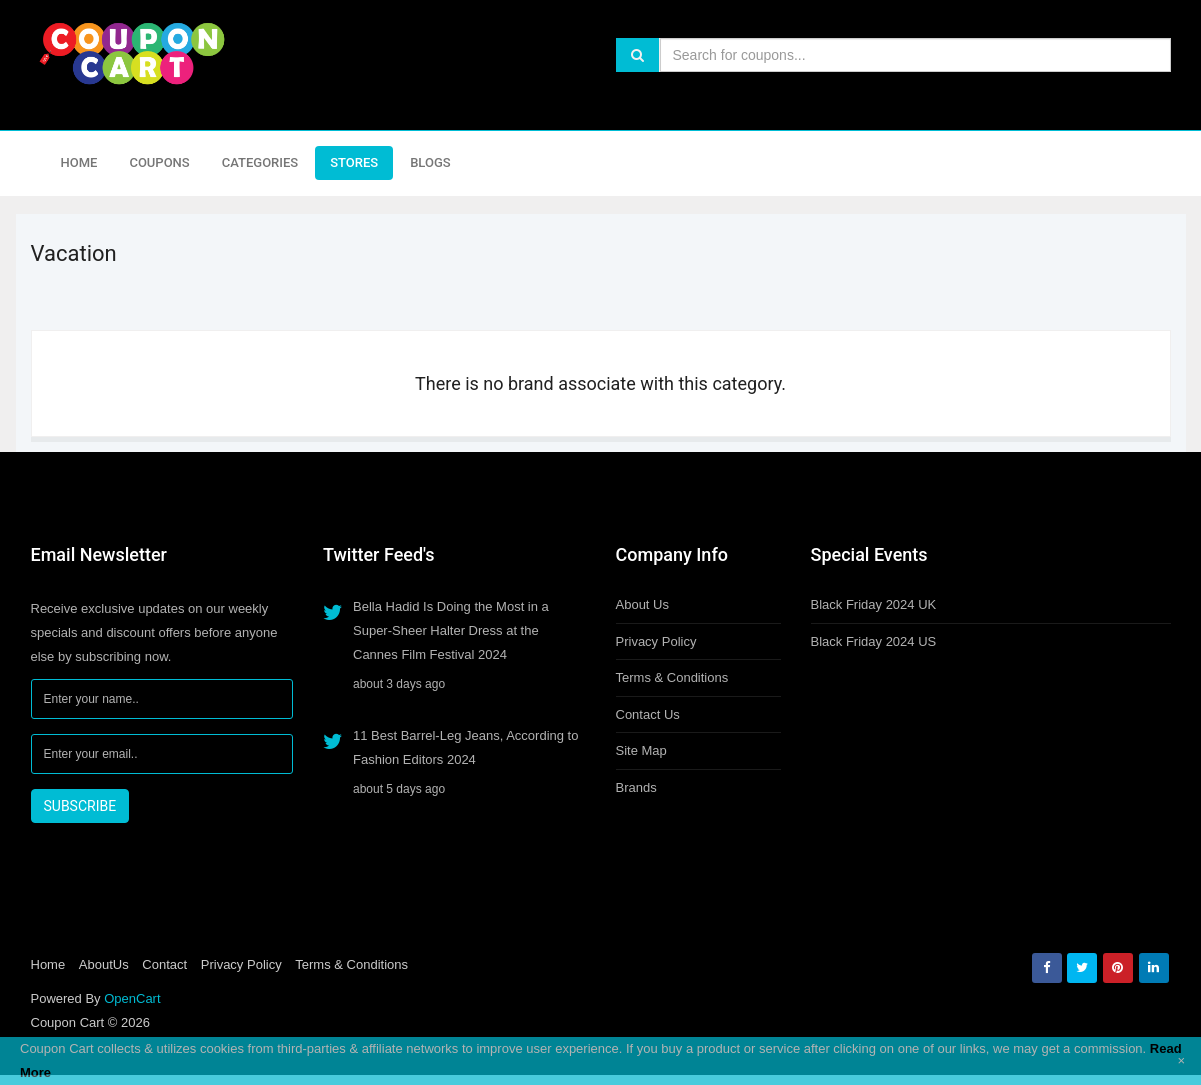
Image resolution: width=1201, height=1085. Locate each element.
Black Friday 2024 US (874, 641)
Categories (260, 162)
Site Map (641, 750)
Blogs (430, 162)
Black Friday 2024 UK (874, 604)
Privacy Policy (656, 641)
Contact (164, 964)
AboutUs (104, 964)
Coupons (159, 162)
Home (79, 162)
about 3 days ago (399, 684)
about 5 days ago (399, 789)
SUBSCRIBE (80, 806)
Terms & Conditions (672, 677)
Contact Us (648, 714)
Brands (636, 787)
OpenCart (132, 998)
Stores (354, 162)
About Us (642, 604)
